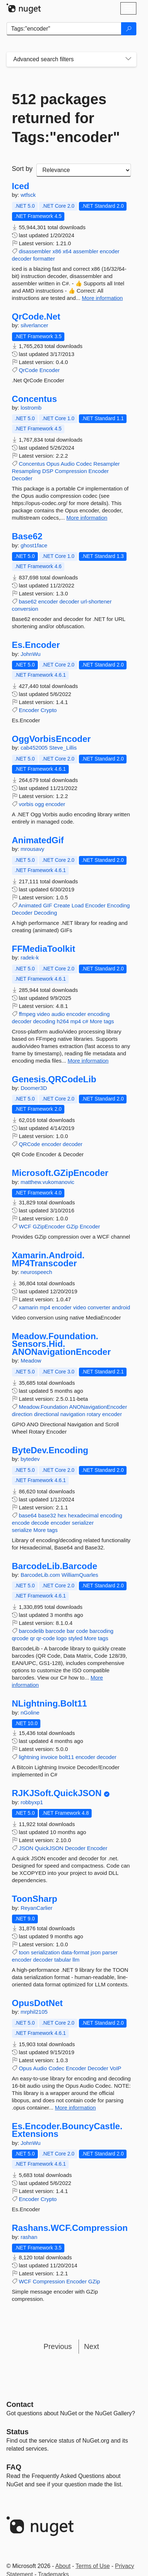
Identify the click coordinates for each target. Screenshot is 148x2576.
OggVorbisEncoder (51, 739)
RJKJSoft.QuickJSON (57, 1793)
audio (58, 1014)
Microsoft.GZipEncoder (60, 1173)
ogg (39, 804)
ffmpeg (27, 1014)
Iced (20, 186)
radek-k (30, 957)
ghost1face (34, 545)
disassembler (35, 251)
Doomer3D (34, 1088)
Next (91, 2346)
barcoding (101, 1631)
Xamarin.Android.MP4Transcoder (48, 1259)
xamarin (28, 1307)
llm (75, 1960)
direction (22, 1414)
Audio (68, 464)
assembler (85, 251)
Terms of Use (93, 2566)
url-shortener (96, 601)
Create (62, 905)
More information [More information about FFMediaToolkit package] (88, 1061)
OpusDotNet (37, 2003)
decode (40, 1523)
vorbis (26, 804)
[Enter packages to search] (64, 28)
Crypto (49, 710)
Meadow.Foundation (43, 1407)
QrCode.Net (36, 317)
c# (85, 1021)
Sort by (22, 168)
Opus (53, 464)
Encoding (118, 905)
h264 (63, 1021)
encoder (109, 251)
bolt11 (66, 1757)
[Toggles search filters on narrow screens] (128, 59)
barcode (55, 1631)
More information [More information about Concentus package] (87, 518)
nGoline (30, 1712)
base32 (47, 1515)
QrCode (28, 370)
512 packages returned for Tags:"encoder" (66, 118)
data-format (75, 1952)
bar (71, 1631)
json (96, 1952)
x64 (67, 251)
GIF (47, 905)
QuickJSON (49, 1848)
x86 (56, 251)
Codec (84, 464)
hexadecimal (83, 1515)
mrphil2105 (34, 2012)
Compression (71, 471)
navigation (72, 1414)
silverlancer (34, 325)
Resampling (26, 471)
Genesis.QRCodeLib (54, 1079)
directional (46, 1414)
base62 (28, 601)
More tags (102, 1021)
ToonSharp (34, 1899)
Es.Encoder (36, 645)
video (43, 1014)
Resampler (106, 464)
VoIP (115, 2068)
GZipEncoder (49, 1226)
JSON (26, 1848)
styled (75, 1638)
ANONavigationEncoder (98, 1407)
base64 (28, 1515)
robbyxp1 (32, 1802)
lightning (29, 1757)
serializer (83, 1523)
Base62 (27, 536)
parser (110, 1952)
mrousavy (32, 849)
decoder (22, 258)
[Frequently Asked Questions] (14, 2467)
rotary (93, 1414)
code (82, 1631)
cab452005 (35, 747)
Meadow (31, 1360)
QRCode (29, 1144)
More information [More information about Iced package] (102, 298)
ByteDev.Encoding (50, 1450)
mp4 (76, 1021)
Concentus (34, 399)
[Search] (128, 28)
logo (61, 1638)
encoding (99, 1014)
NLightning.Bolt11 (49, 1704)
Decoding (45, 913)
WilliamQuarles (79, 1575)
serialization (45, 1952)
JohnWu (31, 654)
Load (78, 905)
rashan (29, 2237)
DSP (47, 471)
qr (32, 1638)
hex (61, 1515)
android (121, 1307)
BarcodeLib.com (41, 1575)
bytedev (30, 1459)
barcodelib (31, 1631)
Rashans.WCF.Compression (70, 2228)
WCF (25, 1226)
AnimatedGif (38, 840)
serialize (22, 1530)
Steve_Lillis (63, 747)
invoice (49, 1757)
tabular (62, 1960)
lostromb (31, 407)
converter (99, 1307)
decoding (44, 1021)
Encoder (49, 370)
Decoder (22, 478)
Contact (20, 2404)
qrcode (20, 1638)
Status (18, 2432)
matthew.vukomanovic (48, 1182)
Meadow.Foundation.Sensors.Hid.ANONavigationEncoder (61, 1344)
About (63, 2566)
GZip (73, 1226)
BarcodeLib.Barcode (54, 1566)
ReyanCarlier (37, 1908)
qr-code (45, 1638)
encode (21, 1523)
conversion (25, 609)
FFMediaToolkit (43, 949)
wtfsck (28, 195)
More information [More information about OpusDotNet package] (75, 2107)
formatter (44, 258)
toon (24, 1952)
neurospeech (36, 1272)
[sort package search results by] (83, 170)
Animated (30, 905)
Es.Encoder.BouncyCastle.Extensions (67, 2130)
